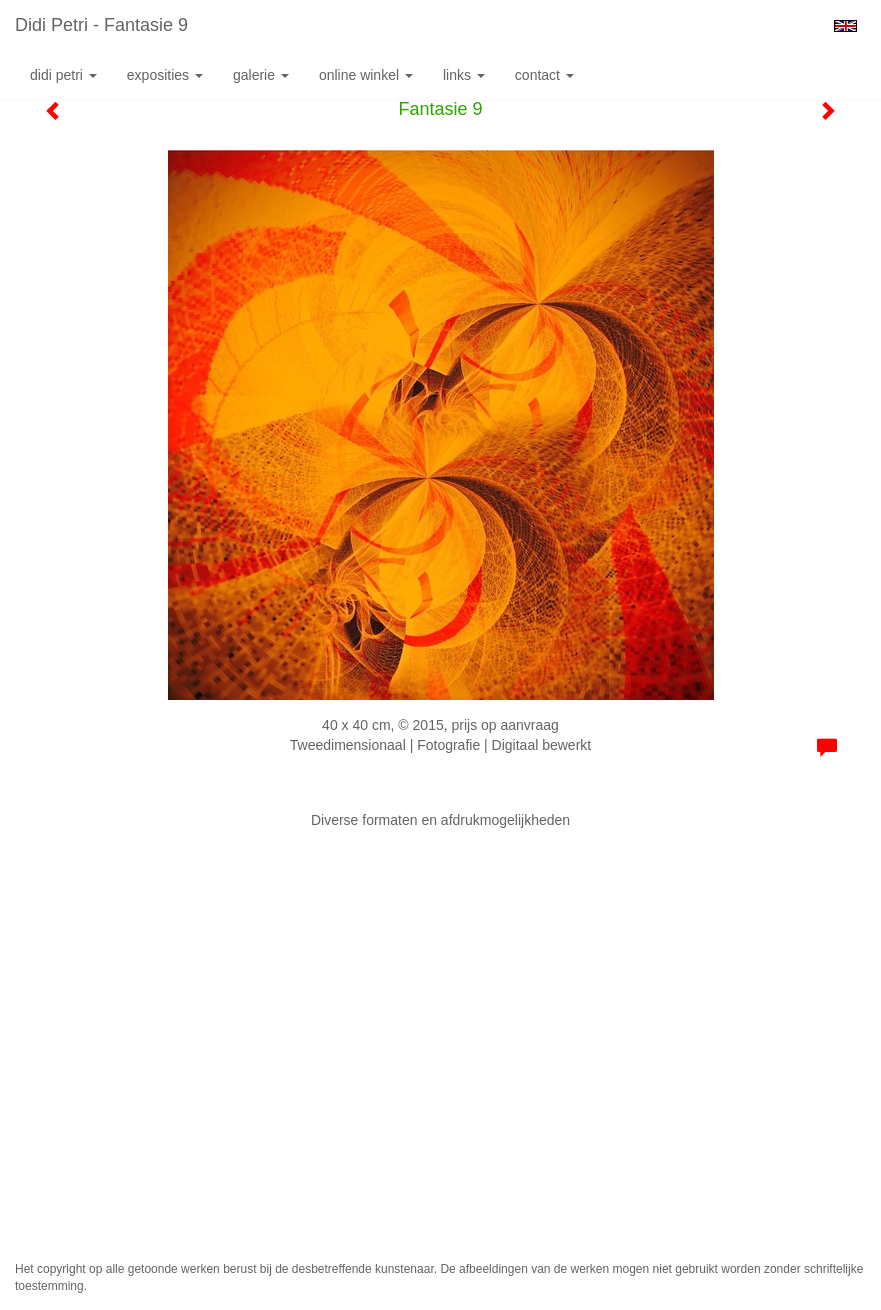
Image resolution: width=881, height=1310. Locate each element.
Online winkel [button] (366, 75)
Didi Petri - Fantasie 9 (101, 25)
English (845, 26)
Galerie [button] (261, 75)
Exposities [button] (165, 75)
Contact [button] (544, 75)
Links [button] (464, 75)
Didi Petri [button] (63, 75)
